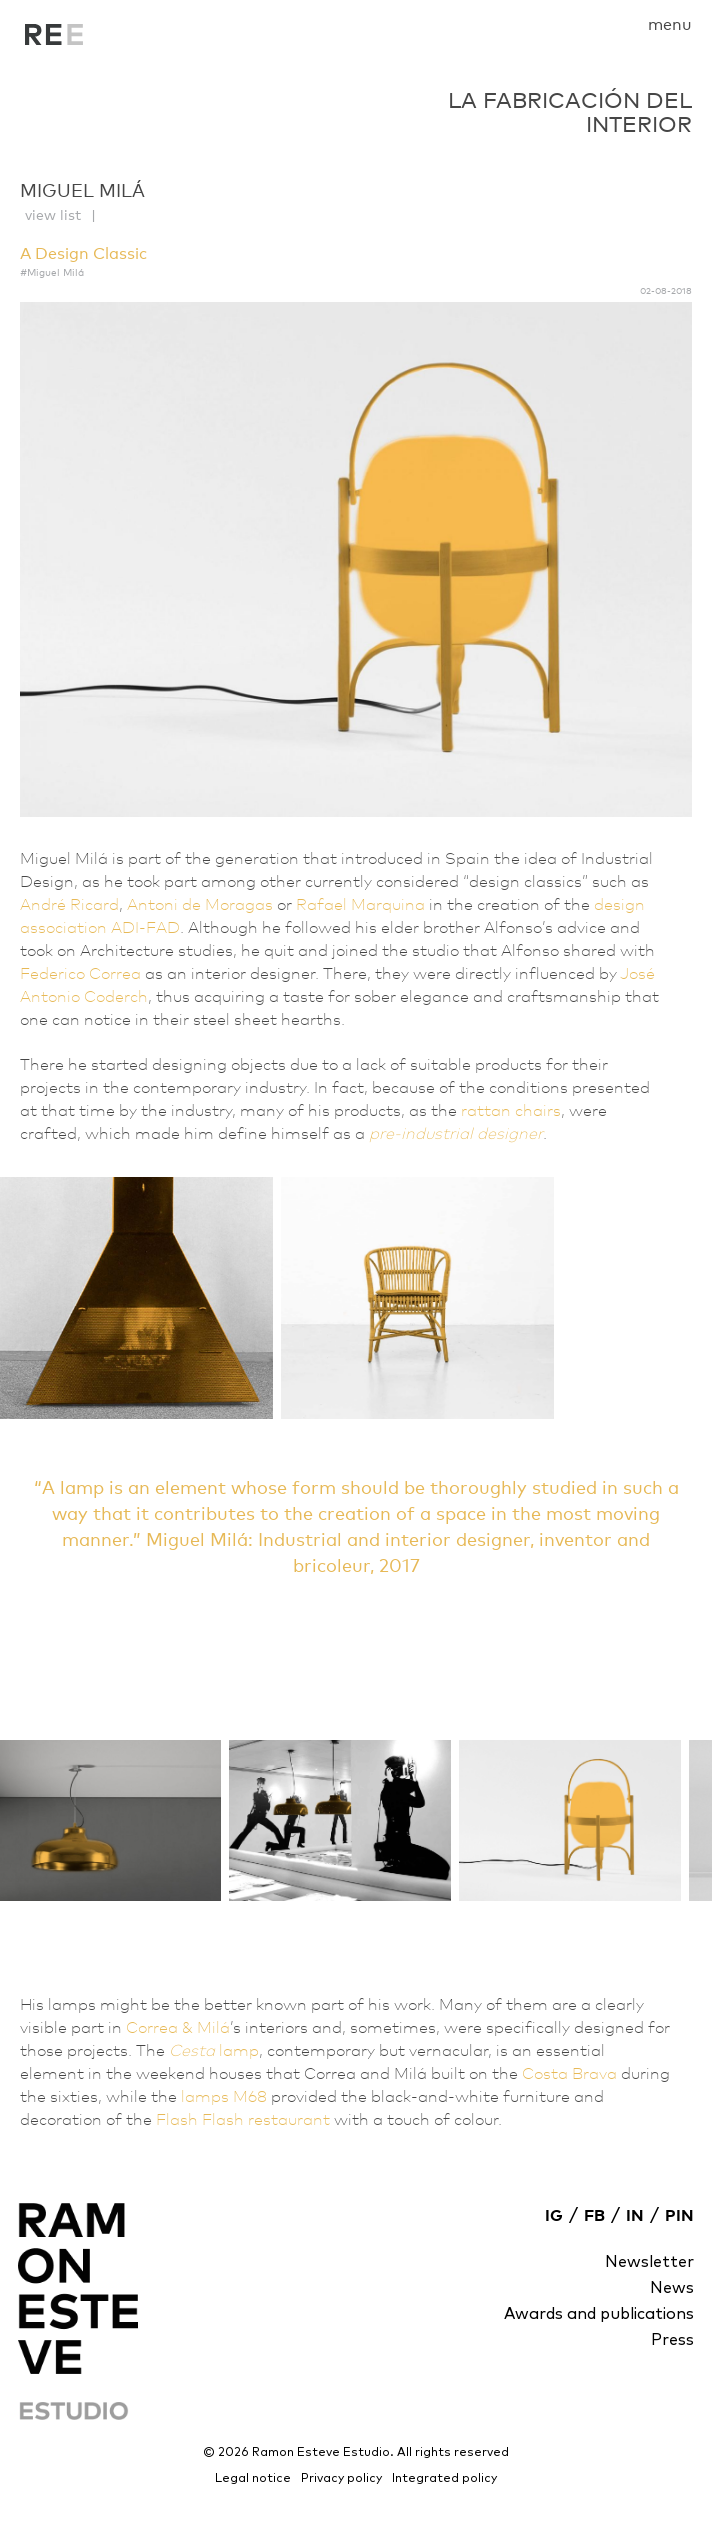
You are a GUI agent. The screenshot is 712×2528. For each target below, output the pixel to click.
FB (594, 2216)
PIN (679, 2216)
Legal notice (253, 2479)
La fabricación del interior (54, 40)
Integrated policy (444, 2479)
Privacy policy (341, 2479)
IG (554, 2216)
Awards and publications (599, 2314)
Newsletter (649, 2262)
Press (672, 2340)
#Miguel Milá (52, 272)
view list (53, 214)
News (672, 2288)
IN (635, 2216)
